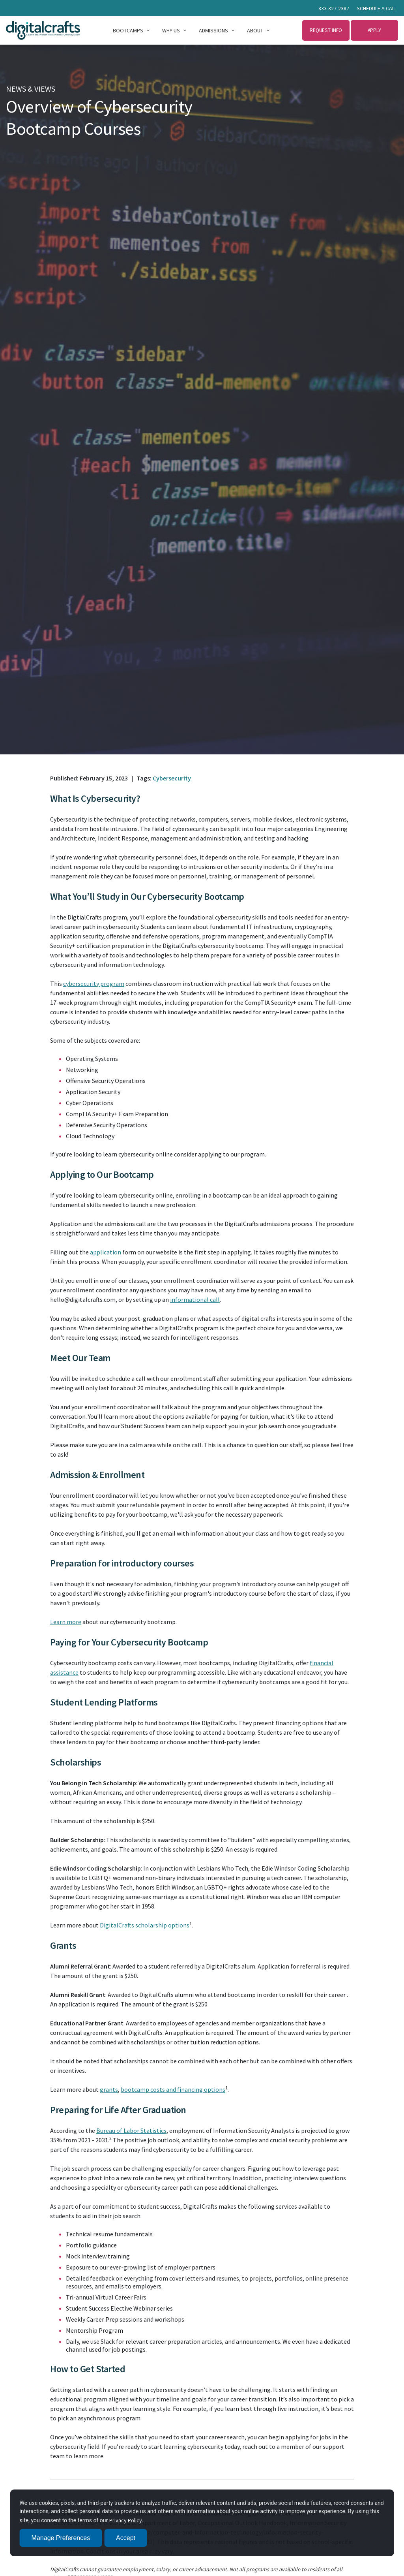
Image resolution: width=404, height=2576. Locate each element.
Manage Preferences (61, 2538)
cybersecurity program (93, 983)
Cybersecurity (172, 778)
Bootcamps (128, 30)
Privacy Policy (125, 2520)
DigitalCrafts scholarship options (144, 1925)
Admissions (213, 30)
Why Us (171, 30)
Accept (125, 2538)
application (105, 1252)
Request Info (326, 30)
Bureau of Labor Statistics (131, 2130)
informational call (195, 1299)
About (255, 30)
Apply (375, 30)
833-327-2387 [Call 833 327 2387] (333, 8)
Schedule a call (377, 8)
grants (109, 2089)
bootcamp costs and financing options (173, 2089)
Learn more (65, 1622)
